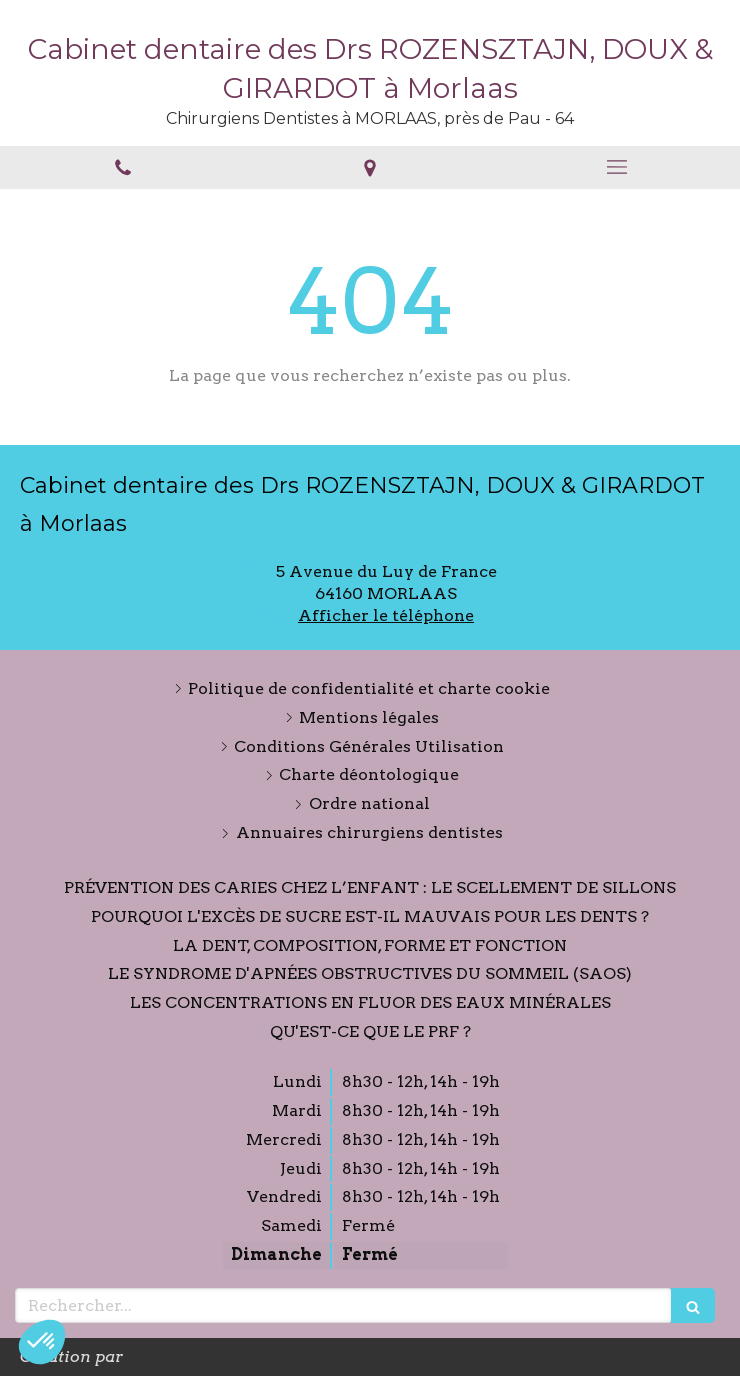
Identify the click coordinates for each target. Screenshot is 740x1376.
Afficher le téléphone (386, 615)
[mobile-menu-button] (616, 167)
